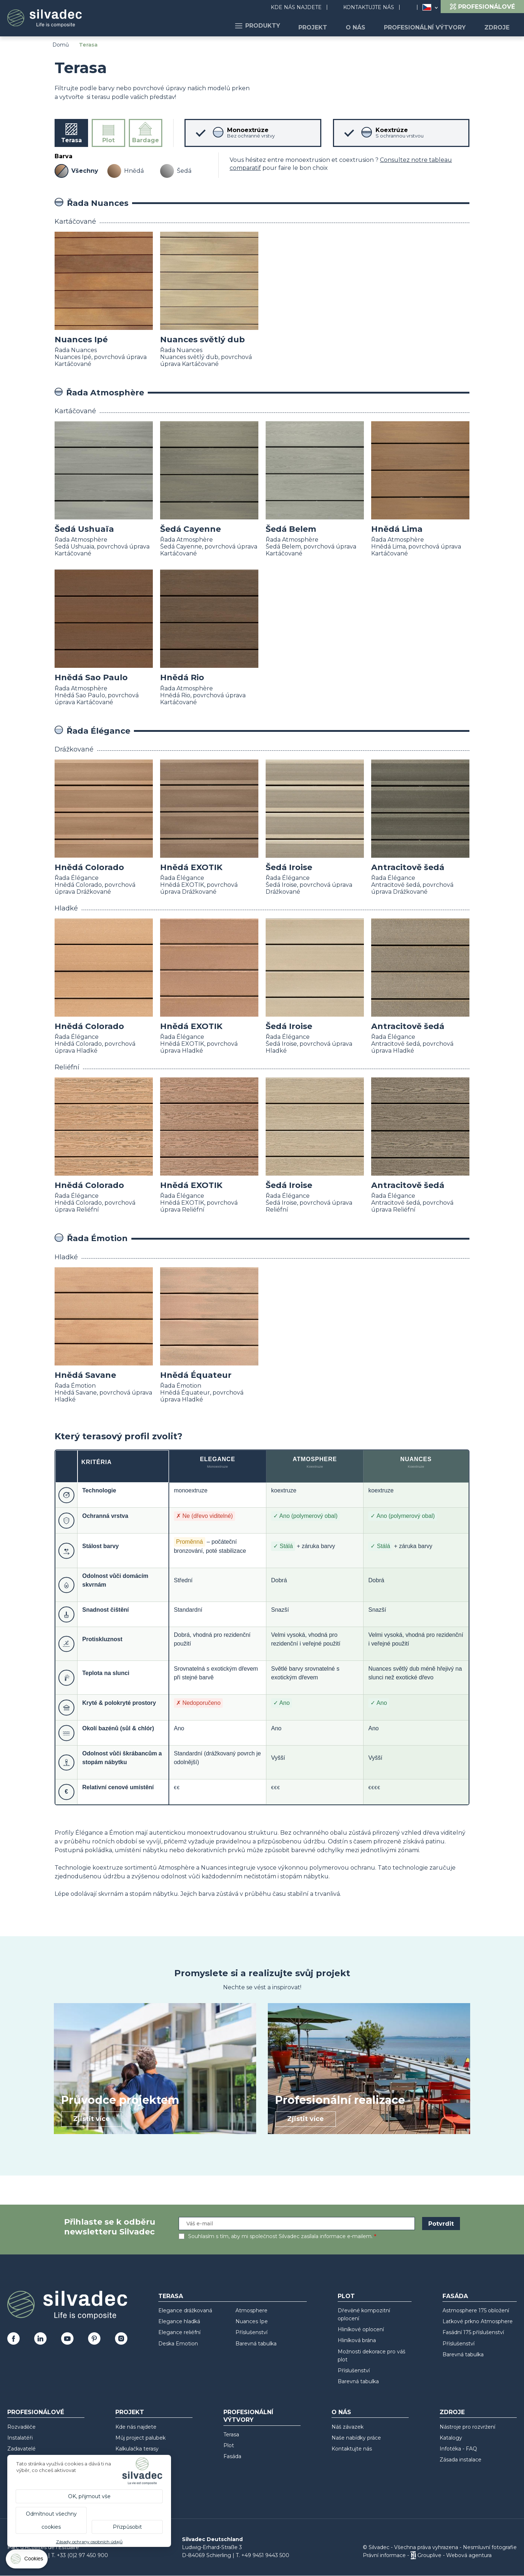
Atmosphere (251, 2310)
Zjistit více (91, 2119)
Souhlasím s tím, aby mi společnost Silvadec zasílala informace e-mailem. (280, 2236)
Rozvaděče (21, 2427)
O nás (365, 25)
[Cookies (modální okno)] (27, 2560)
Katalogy (451, 2438)
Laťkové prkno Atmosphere (477, 2321)
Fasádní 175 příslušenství (473, 2332)
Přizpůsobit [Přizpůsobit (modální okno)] (127, 2527)
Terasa (170, 2296)
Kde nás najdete (296, 7)
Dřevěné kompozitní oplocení (364, 2314)
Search (411, 7)
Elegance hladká (179, 2321)
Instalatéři (20, 2438)
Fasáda (455, 2296)
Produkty (275, 25)
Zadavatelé (21, 2448)
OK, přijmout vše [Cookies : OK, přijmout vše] (89, 2496)
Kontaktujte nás (368, 7)
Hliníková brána (357, 2340)
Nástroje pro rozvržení (467, 2427)
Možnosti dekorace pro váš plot (371, 2355)
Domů (60, 44)
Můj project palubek (140, 2438)
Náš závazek (348, 2427)
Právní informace (384, 2555)
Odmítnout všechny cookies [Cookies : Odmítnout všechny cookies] (51, 2520)
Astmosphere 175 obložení (475, 2310)
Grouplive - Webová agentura (454, 2555)
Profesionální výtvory (431, 25)
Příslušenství (251, 2332)
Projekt (326, 25)
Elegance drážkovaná (185, 2310)
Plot (346, 2296)
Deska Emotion (178, 2343)
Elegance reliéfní (179, 2332)
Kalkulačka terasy (137, 2448)
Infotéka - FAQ (458, 2448)
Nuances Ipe (251, 2321)
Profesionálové (35, 2412)
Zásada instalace (460, 2459)
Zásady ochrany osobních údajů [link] (89, 2541)
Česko (426, 7)
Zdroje (498, 25)
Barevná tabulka (256, 2343)
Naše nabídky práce (356, 2438)
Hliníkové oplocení (361, 2329)
